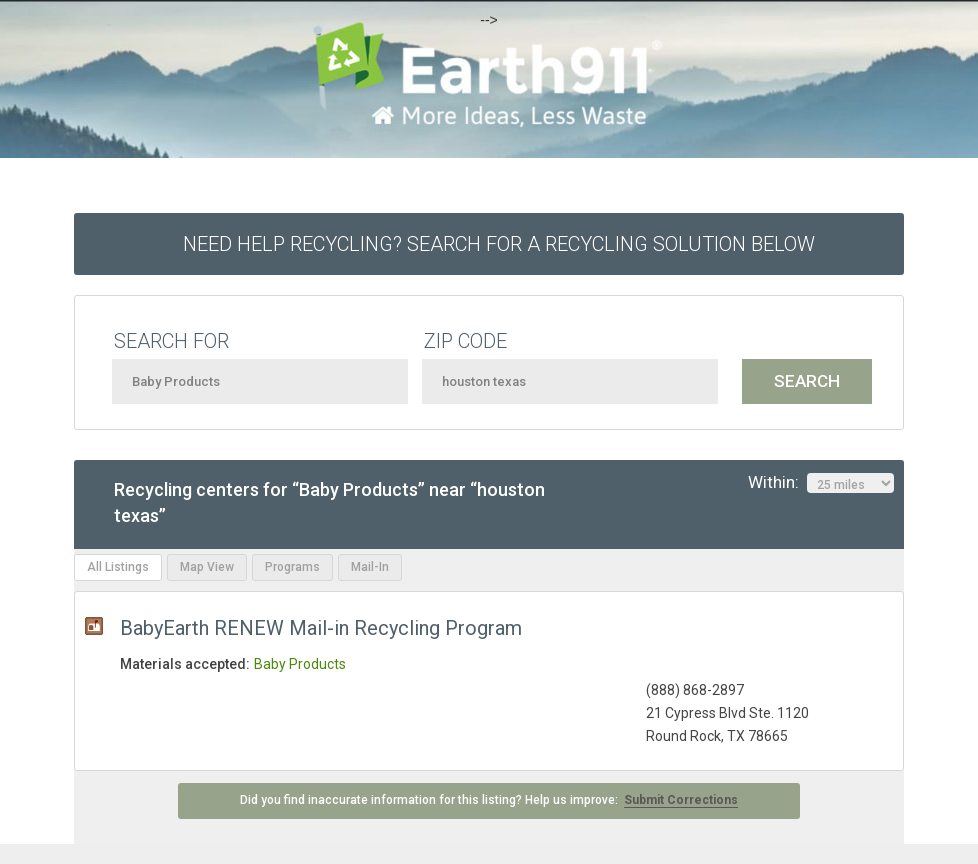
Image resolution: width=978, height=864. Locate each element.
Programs (292, 567)
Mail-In (370, 567)
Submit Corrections (681, 800)
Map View (207, 567)
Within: (821, 483)
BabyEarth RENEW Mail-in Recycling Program (321, 628)
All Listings (118, 567)
